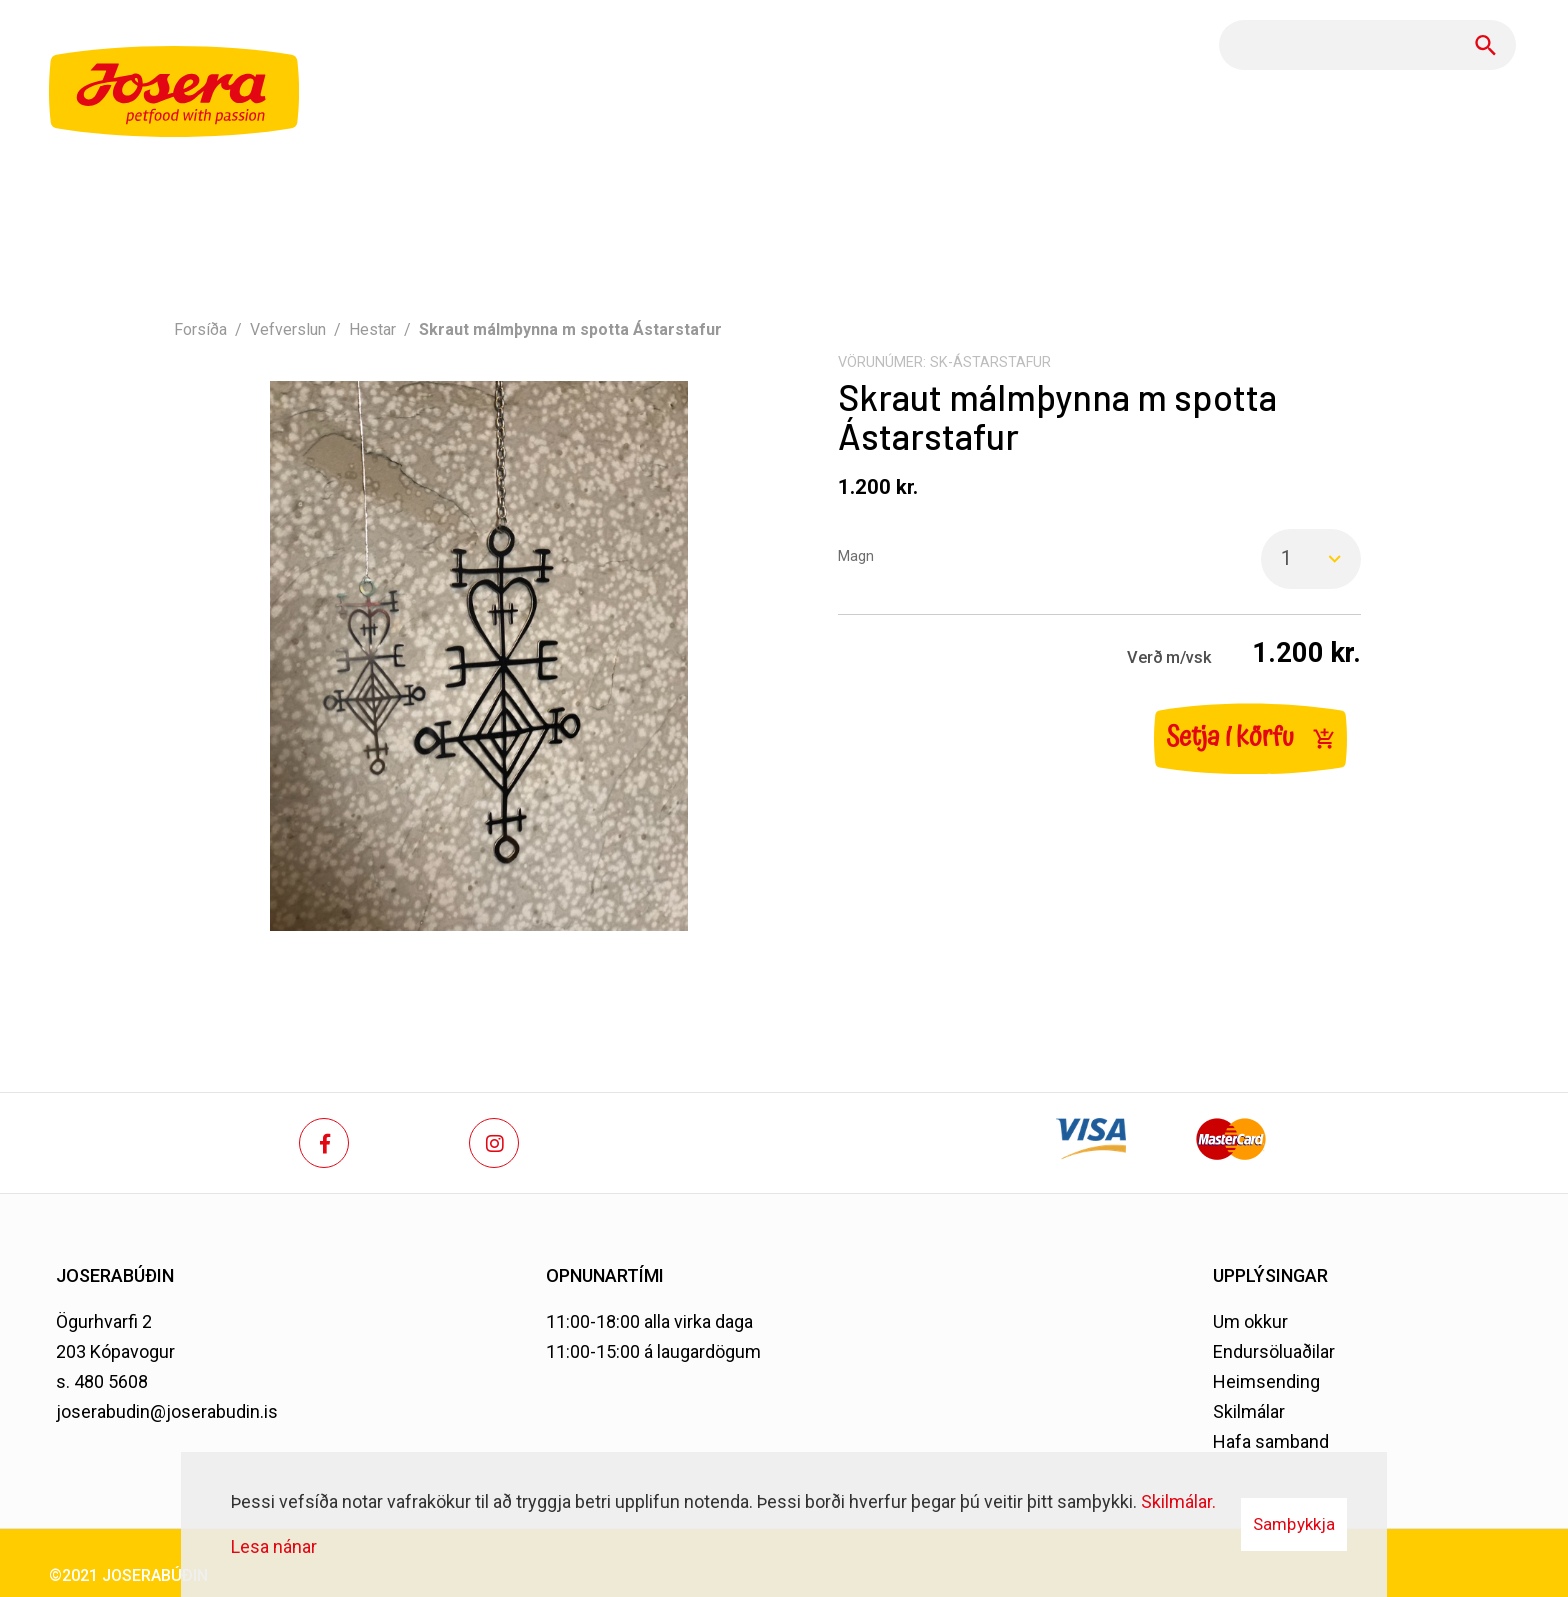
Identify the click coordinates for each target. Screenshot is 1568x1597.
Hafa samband (1271, 1441)
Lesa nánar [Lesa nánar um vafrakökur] (274, 1546)
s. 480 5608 (102, 1381)
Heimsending (1266, 1381)
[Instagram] (494, 1143)
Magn (856, 556)
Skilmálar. (1178, 1501)
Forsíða (200, 329)
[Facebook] (324, 1143)
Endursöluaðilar (1274, 1351)
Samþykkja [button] (1294, 1524)
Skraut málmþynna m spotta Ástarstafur (570, 329)
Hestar (372, 329)
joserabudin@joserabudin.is (167, 1411)
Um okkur (1250, 1321)
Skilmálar (1249, 1411)
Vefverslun (288, 329)
